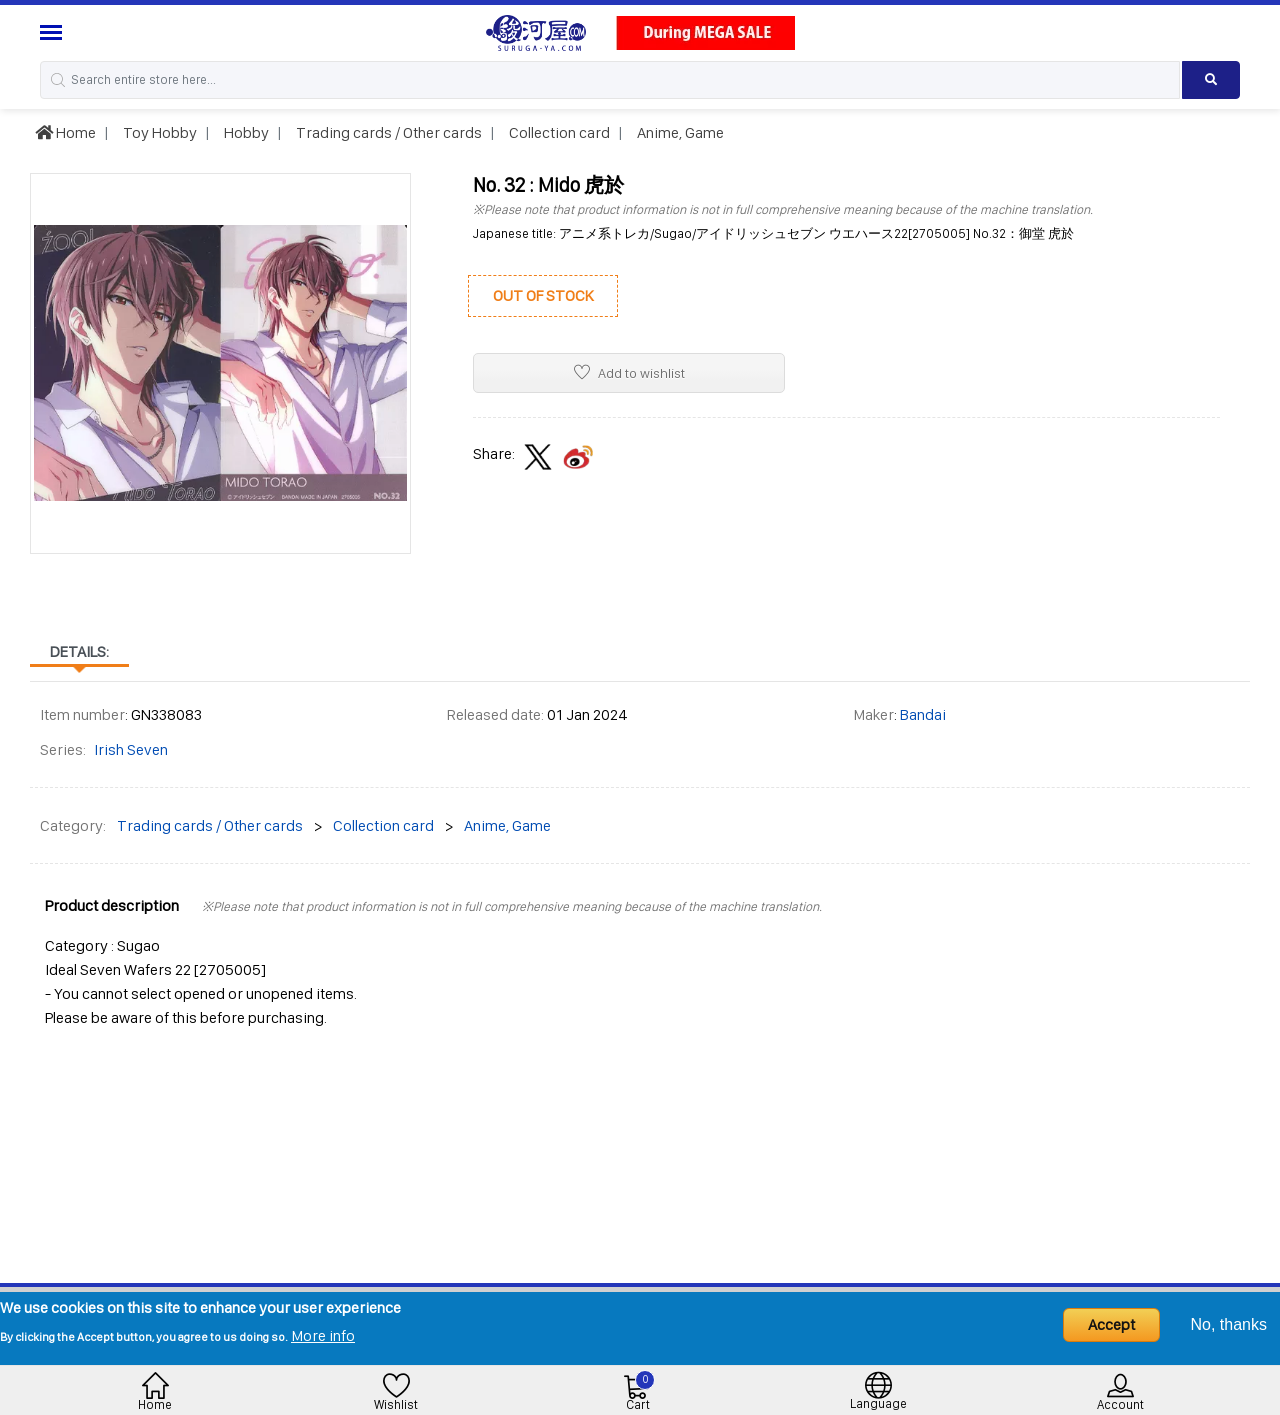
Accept (1111, 1324)
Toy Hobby (158, 132)
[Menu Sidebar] (53, 32)
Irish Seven (131, 749)
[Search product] (1211, 80)
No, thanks (1229, 1324)
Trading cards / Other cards (387, 132)
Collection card (558, 132)
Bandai (923, 714)
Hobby (245, 132)
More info (323, 1335)
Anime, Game (679, 132)
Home (65, 132)
